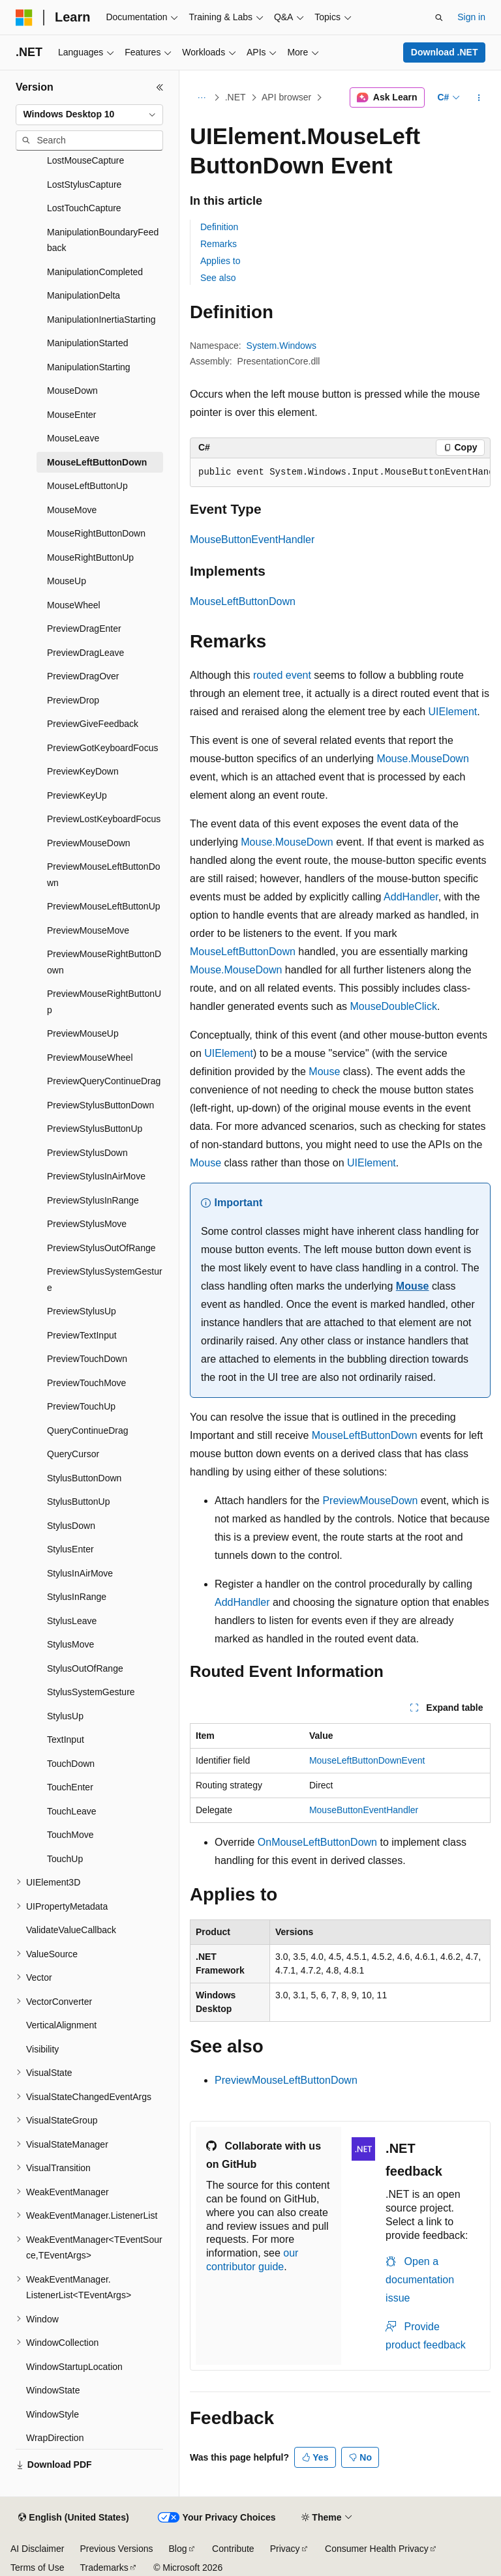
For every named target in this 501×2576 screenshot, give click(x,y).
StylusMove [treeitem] (70, 1644)
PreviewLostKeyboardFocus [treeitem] (103, 819)
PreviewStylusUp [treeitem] (81, 1311)
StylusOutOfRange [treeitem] (85, 1668)
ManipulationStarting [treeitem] (88, 367)
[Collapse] (160, 87)
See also (217, 278)
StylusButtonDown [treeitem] (84, 1478)
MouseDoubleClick (393, 1006)
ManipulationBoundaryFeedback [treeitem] (103, 240)
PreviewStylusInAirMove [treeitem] (96, 1176)
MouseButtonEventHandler (252, 539)
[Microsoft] (24, 17)
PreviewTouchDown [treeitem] (87, 1359)
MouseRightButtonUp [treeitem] (90, 557)
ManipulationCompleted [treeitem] (95, 272)
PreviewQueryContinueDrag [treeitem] (103, 1081)
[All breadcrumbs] (201, 97)
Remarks (218, 244)
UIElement (453, 711)
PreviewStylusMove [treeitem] (87, 1224)
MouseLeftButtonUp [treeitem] (87, 486)
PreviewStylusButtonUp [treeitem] (94, 1128)
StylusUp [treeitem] (65, 1716)
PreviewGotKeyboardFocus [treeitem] (102, 748)
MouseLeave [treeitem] (73, 438)
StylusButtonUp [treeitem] (78, 1501)
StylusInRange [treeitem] (76, 1596)
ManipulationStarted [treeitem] (88, 343)
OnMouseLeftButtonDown (317, 1842)
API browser (286, 97)
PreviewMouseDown (370, 1500)
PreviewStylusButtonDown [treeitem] (100, 1105)
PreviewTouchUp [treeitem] (81, 1406)
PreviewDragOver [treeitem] (83, 676)
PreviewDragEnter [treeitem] (84, 628)
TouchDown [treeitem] (71, 1763)
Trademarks (104, 2567)
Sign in (471, 17)
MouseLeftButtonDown (243, 601)
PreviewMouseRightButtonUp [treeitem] (104, 1001)
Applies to (220, 261)
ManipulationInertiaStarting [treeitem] (101, 319)
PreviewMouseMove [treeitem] (88, 930)
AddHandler (411, 896)
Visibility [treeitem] (42, 2049)
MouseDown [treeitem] (72, 390)
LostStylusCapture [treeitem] (84, 184)
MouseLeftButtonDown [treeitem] (97, 462)
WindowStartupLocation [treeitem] (74, 2366)
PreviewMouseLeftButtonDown (286, 2080)
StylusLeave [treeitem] (72, 1621)
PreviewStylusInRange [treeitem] (93, 1200)
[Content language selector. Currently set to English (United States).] (73, 2518)
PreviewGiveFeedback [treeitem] (92, 723)
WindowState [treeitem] (53, 2390)
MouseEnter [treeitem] (71, 414)
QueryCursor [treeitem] (73, 1454)
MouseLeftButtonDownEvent (367, 1760)
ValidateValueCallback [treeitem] (71, 1930)
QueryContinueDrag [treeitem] (88, 1430)
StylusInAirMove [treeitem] (80, 1573)
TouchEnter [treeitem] (70, 1787)
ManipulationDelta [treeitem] (83, 295)
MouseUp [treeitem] (66, 581)
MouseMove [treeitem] (72, 510)
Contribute (233, 2548)
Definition (219, 227)
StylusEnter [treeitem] (70, 1549)
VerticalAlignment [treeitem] (61, 2025)
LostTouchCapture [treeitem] (84, 208)
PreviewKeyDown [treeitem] (83, 771)
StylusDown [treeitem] (71, 1525)
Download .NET (444, 52)
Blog (178, 2548)
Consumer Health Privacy (377, 2548)
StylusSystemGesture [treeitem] (91, 1692)
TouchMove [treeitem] (70, 1834)
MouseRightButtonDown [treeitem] (96, 533)
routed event (282, 675)
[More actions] (479, 97)
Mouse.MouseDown (422, 758)
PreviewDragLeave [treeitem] (85, 652)
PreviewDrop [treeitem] (73, 700)
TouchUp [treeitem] (65, 1859)
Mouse (324, 1071)
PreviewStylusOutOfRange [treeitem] (101, 1248)
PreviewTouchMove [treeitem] (86, 1383)
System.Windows (281, 345)
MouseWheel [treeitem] (73, 605)
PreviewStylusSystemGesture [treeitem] (104, 1279)
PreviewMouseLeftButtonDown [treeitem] (103, 874)
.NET (235, 97)
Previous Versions (116, 2548)
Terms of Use (37, 2567)
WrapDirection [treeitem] (55, 2438)
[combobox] (89, 114)
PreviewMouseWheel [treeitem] (90, 1057)
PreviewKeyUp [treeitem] (77, 795)
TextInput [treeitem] (65, 1739)
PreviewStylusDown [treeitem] (87, 1152)
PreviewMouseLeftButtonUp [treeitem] (103, 906)
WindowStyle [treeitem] (52, 2414)
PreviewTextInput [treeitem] (82, 1335)
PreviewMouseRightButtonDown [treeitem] (104, 962)
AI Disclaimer (37, 2548)
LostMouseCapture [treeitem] (85, 160)
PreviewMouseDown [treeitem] (88, 843)
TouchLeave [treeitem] (72, 1811)
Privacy (285, 2548)
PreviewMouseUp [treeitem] (83, 1033)
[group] (340, 472)
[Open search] (439, 17)
